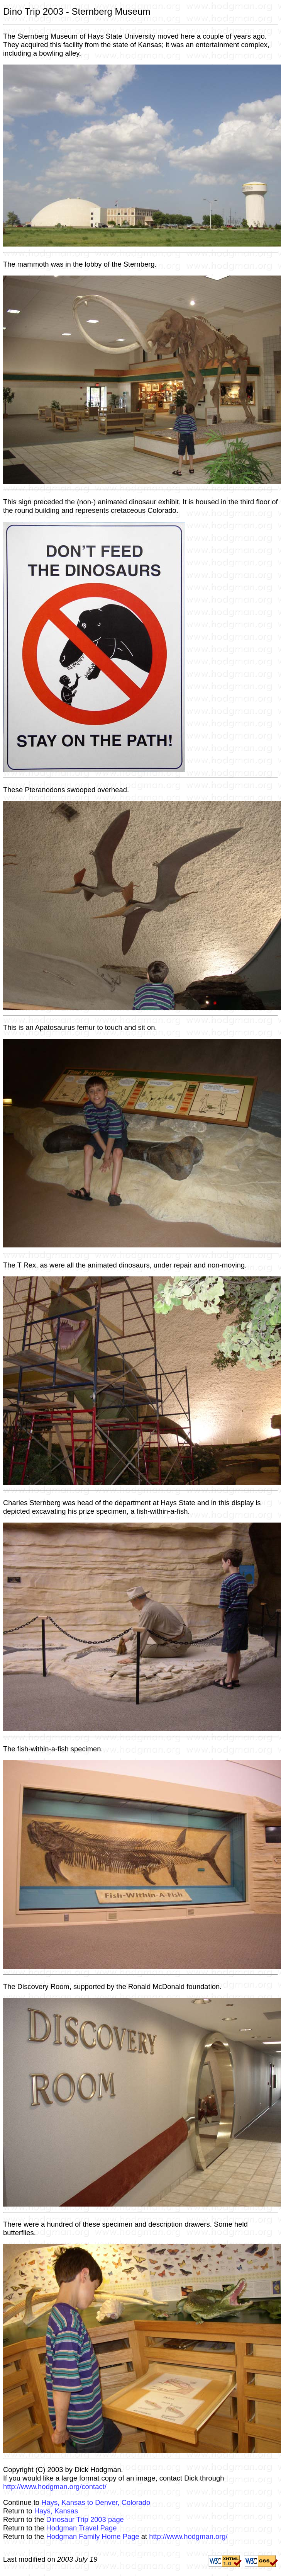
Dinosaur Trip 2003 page (85, 2519)
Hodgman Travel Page (81, 2528)
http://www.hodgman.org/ (188, 2536)
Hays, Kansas (56, 2511)
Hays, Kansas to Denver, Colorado (95, 2502)
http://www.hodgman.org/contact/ (55, 2486)
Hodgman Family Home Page (92, 2536)
